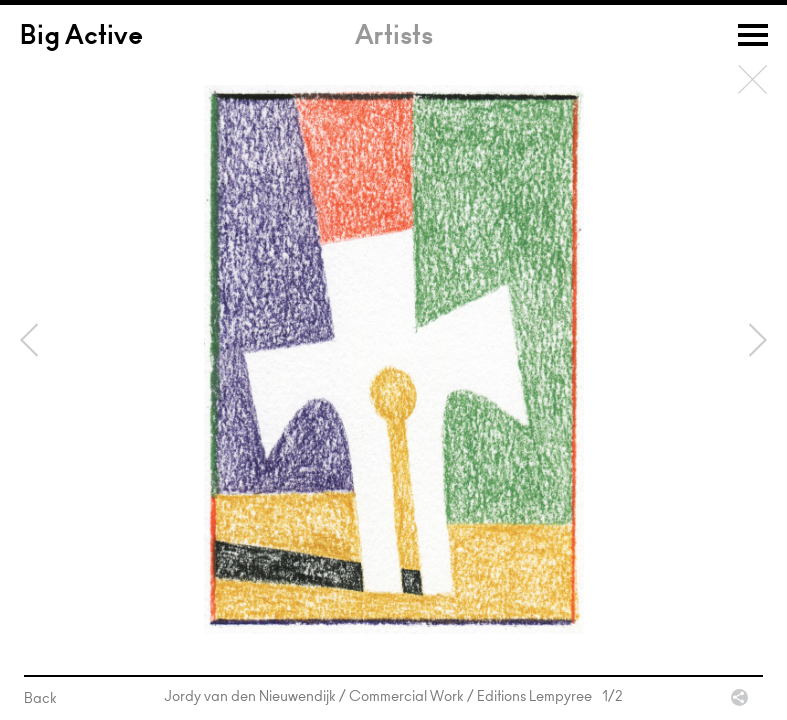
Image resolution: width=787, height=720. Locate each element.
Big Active (81, 38)
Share (739, 697)
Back (753, 80)
